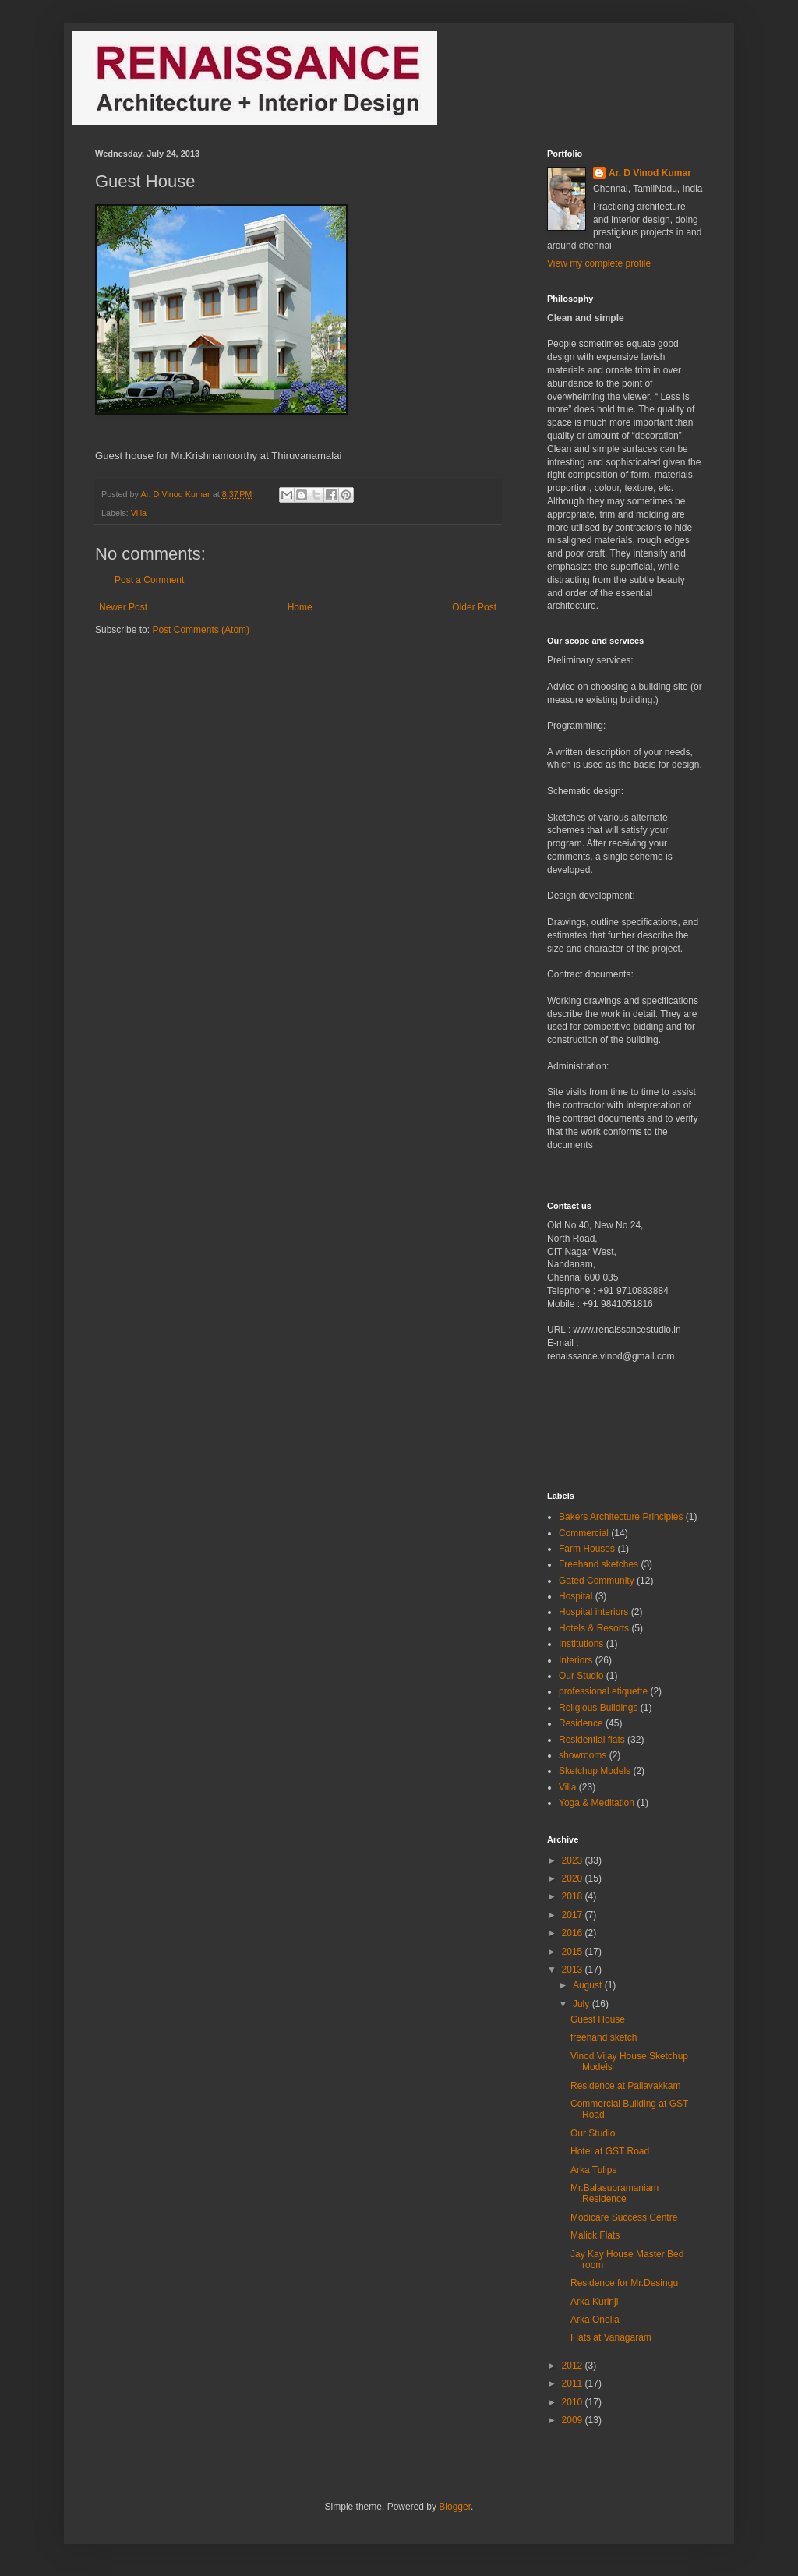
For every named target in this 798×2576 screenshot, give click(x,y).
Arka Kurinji (594, 2301)
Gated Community (596, 1580)
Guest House (597, 2019)
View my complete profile (599, 263)
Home (300, 607)
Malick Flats (595, 2235)
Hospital (575, 1596)
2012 (573, 2365)
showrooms (582, 1755)
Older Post (474, 607)
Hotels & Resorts (594, 1628)
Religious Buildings (598, 1707)
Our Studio (581, 1675)
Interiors (575, 1660)
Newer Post (123, 607)
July (582, 2003)
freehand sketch (603, 2037)
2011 (573, 2383)
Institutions (581, 1643)
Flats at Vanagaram (610, 2337)
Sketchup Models (594, 1770)
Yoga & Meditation (596, 1802)
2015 (573, 1951)
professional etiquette (603, 1691)
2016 (573, 1933)
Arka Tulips (593, 2169)
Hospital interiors (593, 1611)
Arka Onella (595, 2319)
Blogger (455, 2506)
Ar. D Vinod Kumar (650, 173)
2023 (573, 1860)
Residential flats (592, 1739)
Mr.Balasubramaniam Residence (614, 2193)
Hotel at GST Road (609, 2151)
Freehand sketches (598, 1564)
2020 (573, 1878)
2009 (573, 2420)
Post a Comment (149, 579)
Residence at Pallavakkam (625, 2085)
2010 (573, 2402)
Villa (139, 513)
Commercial (584, 1533)
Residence (581, 1723)
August (589, 1985)
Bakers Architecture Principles (621, 1516)
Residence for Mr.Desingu (624, 2282)
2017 (573, 1915)
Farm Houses (587, 1548)
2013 (573, 1969)
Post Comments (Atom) (200, 629)
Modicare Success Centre (623, 2217)
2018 (573, 1896)
